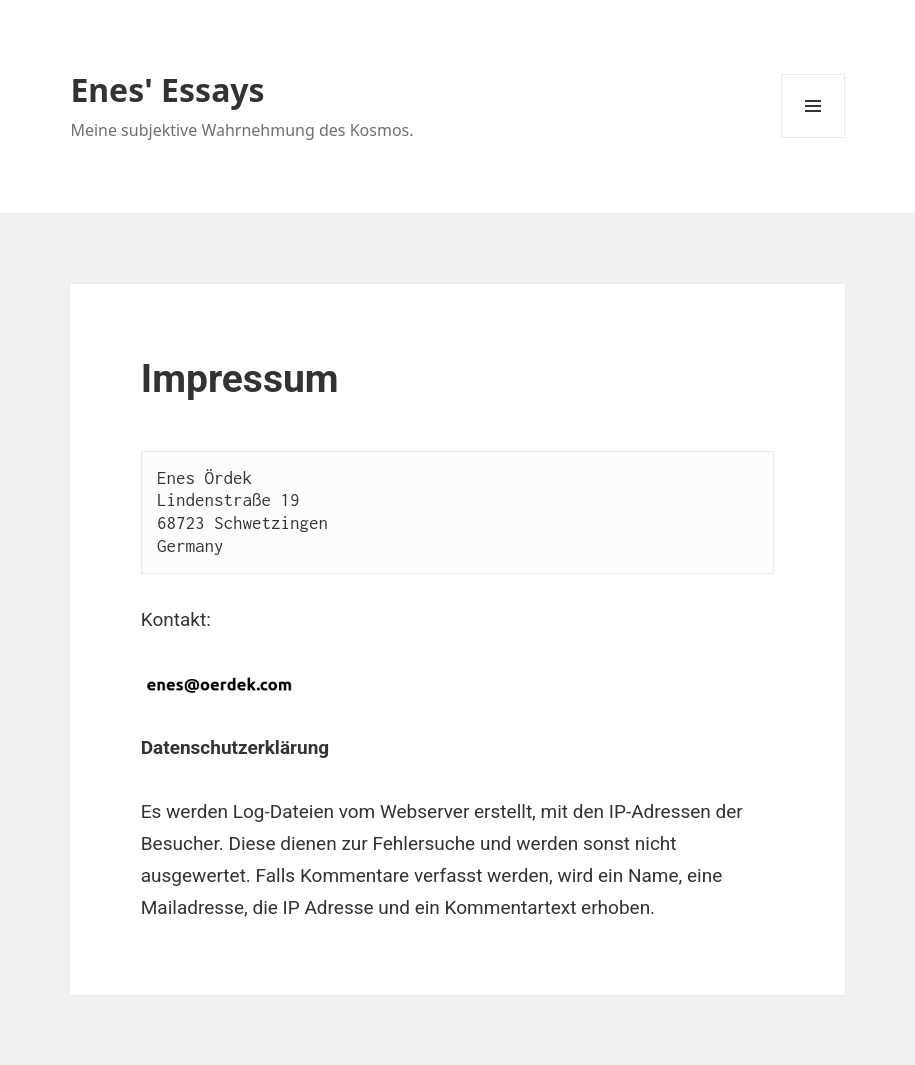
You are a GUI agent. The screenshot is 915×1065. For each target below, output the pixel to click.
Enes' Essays (167, 89)
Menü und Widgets (813, 137)
